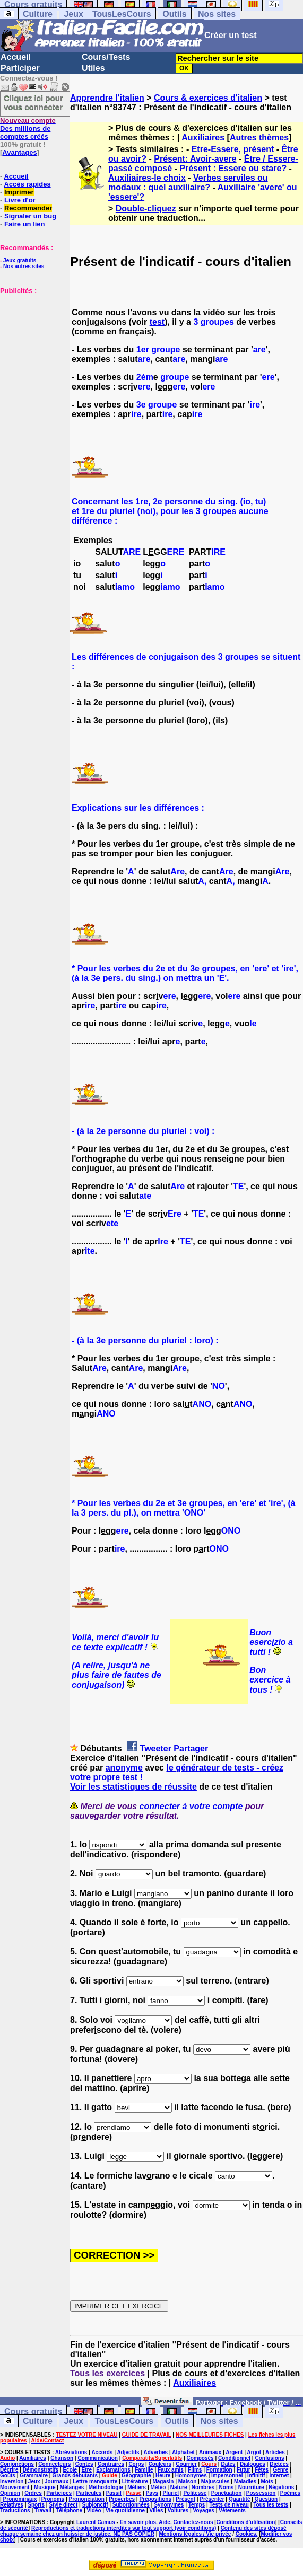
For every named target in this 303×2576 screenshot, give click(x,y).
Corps (136, 2464)
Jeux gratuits (19, 260)
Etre (86, 2470)
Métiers (136, 2487)
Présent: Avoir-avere (195, 158)
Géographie (136, 2475)
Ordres (33, 2493)
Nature (178, 2487)
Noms (226, 2487)
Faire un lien (24, 224)
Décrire (9, 2470)
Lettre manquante (95, 2481)
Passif (114, 2493)
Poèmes (290, 2493)
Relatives (11, 2505)
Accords (101, 2452)
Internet (279, 2475)
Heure (162, 2475)
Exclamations (113, 2470)
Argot (254, 2452)
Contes (84, 2464)
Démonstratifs (40, 2470)
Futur (243, 2470)
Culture (38, 14)
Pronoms (52, 2499)
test (157, 321)
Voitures (178, 2510)
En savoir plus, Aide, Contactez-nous (166, 2522)
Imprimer (19, 192)
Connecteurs (54, 2464)
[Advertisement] (32, 348)
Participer (20, 68)
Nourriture (251, 2487)
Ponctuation (226, 2493)
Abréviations (71, 2452)
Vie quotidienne (125, 2510)
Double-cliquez (146, 208)
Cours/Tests (106, 56)
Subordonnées (131, 2505)
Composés (200, 2458)
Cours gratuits (33, 2411)
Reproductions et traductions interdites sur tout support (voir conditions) (123, 2528)
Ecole (70, 2470)
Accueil (16, 56)
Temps (196, 2505)
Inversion (11, 2481)
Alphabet (183, 2452)
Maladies (245, 2481)
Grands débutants (75, 2475)
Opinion (10, 2493)
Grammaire (34, 2475)
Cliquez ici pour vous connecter (33, 102)
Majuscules (215, 2481)
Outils (174, 14)
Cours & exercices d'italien (208, 97)
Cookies (246, 2534)
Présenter (212, 2499)
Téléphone (69, 2510)
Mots (267, 2481)
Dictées (279, 2464)
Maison (187, 2481)
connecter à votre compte (191, 1806)
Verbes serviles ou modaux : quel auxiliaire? (188, 182)
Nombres (203, 2487)
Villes (156, 2510)
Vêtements (232, 2510)
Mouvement (15, 2487)
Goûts (7, 2475)
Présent (185, 2499)
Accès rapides (27, 184)
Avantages (19, 152)
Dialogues (252, 2464)
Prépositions (155, 2499)
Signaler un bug (30, 216)
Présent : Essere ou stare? (233, 168)
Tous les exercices (107, 2373)
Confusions (269, 2458)
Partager (191, 1748)
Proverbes (122, 2499)
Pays (152, 2493)
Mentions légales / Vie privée (195, 2534)
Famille (144, 2470)
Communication (97, 2458)
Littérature (135, 2481)
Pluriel (170, 2493)
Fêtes (262, 2470)
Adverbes (156, 2452)
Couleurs (160, 2464)
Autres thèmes (259, 137)
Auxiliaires (202, 137)
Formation (219, 2470)
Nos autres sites (23, 266)
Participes (59, 2493)
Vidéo (93, 2510)
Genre (280, 2470)
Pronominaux (20, 2499)
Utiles (93, 68)
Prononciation (87, 2499)
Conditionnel (234, 2458)
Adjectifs (128, 2452)
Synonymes (169, 2505)
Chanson (61, 2458)
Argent (234, 2452)
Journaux (56, 2481)
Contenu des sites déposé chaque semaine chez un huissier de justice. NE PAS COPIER (143, 2531)
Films (195, 2470)
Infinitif (256, 2475)
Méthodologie (106, 2487)
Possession (261, 2493)
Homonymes (191, 2475)
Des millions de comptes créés (28, 128)
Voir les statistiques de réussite (133, 1786)
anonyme (124, 1767)
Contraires (111, 2464)
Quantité (239, 2499)
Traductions (15, 2510)
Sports (36, 2505)
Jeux (73, 14)
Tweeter (155, 1748)
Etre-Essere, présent (233, 149)
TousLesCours (121, 14)
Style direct (63, 2505)
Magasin (163, 2481)
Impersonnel (227, 2475)
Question (266, 2499)
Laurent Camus (95, 2522)
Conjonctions (17, 2464)
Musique (45, 2487)
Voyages (203, 2510)
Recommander (28, 208)
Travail (42, 2510)
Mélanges (72, 2487)
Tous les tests (270, 2505)
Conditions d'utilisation (246, 2522)
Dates (228, 2464)
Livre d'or (20, 200)
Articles (275, 2452)
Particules (88, 2493)
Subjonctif (95, 2505)
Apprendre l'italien (107, 97)
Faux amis (171, 2470)
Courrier (186, 2464)
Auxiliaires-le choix (147, 177)
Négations (281, 2487)
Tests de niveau (229, 2505)
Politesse (194, 2493)
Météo (158, 2487)
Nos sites (217, 14)
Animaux (210, 2452)
